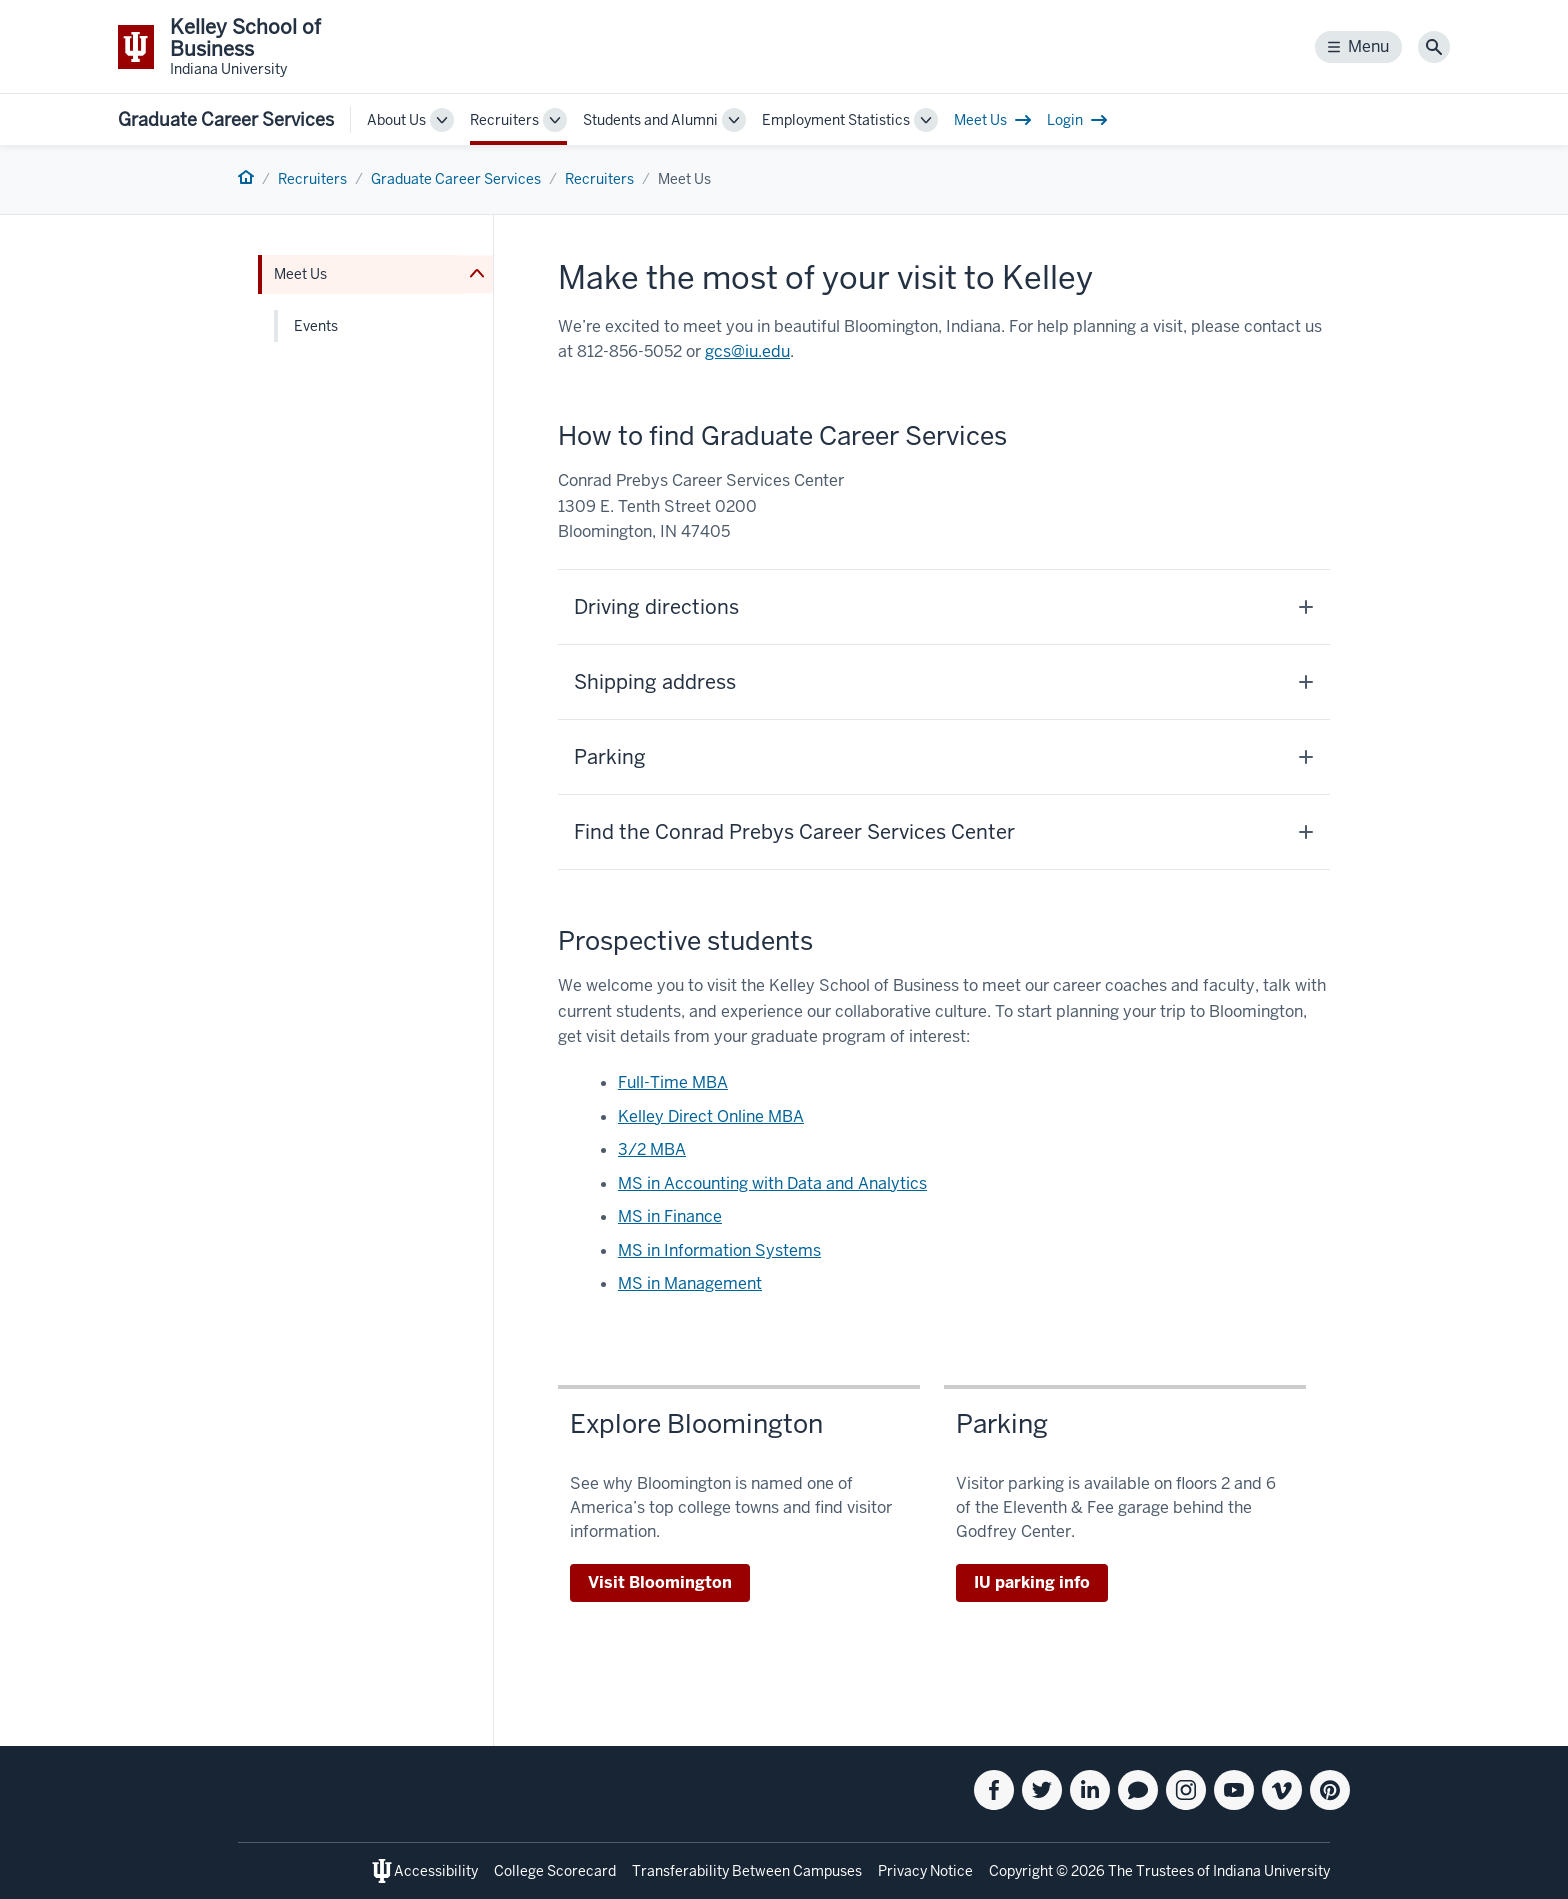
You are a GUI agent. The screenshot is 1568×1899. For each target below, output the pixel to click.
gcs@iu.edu (747, 351)
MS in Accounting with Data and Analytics (772, 1183)
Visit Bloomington (660, 1582)
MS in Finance (670, 1216)
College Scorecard (555, 1871)
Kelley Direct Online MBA (711, 1116)
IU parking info (1032, 1582)
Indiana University (1271, 1871)
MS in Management (690, 1283)
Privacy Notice (925, 1871)
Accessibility (436, 1871)
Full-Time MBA (673, 1082)
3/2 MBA (652, 1149)
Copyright (1021, 1871)
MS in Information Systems (719, 1250)
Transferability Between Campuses (747, 1871)
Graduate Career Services (226, 119)
